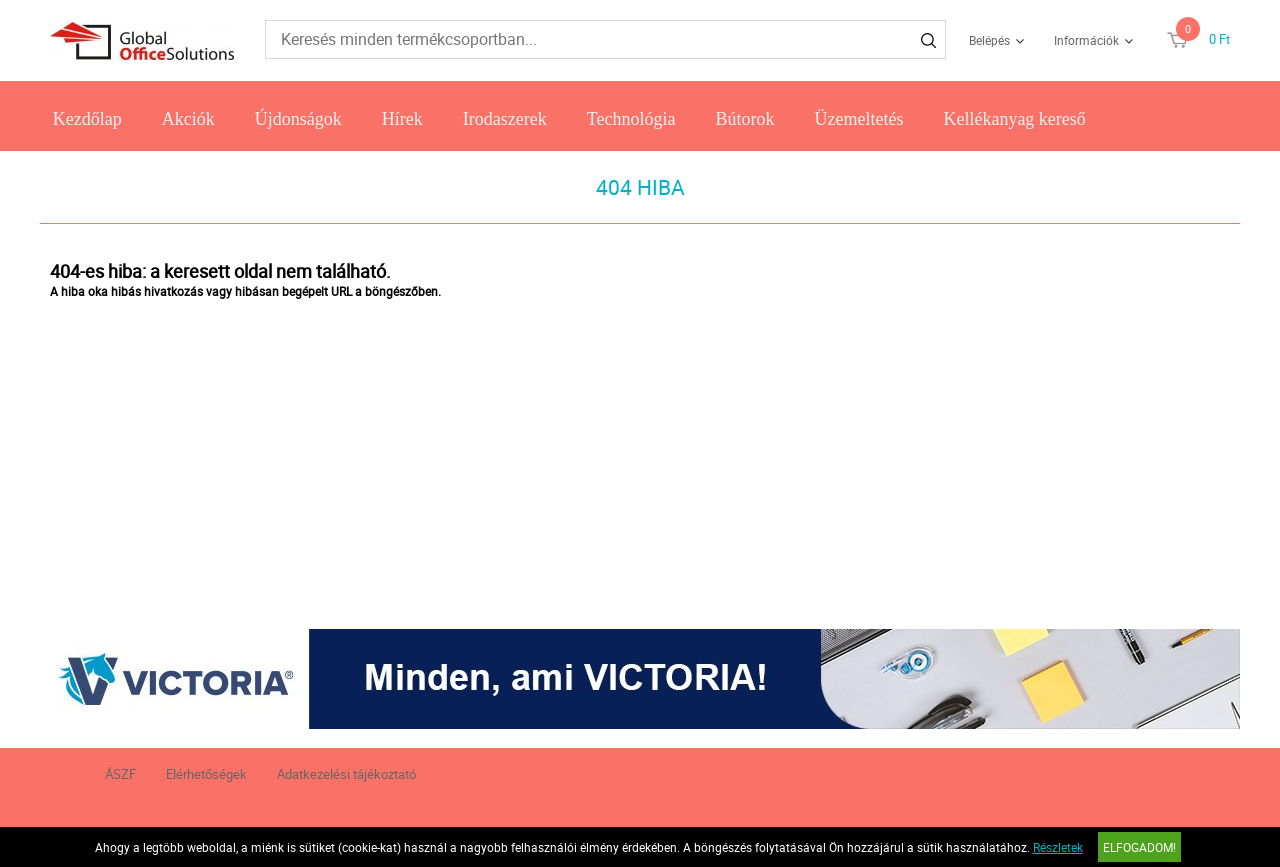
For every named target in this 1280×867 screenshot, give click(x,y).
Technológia (631, 119)
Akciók (188, 119)
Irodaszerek (505, 119)
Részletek (1058, 847)
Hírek (402, 119)
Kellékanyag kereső (1014, 119)
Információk (1086, 40)
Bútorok (744, 119)
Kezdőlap (87, 119)
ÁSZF (120, 774)
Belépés (989, 40)
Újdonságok (298, 119)
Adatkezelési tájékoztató (346, 774)
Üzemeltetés (858, 119)
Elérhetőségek (206, 774)
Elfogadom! (1139, 847)
